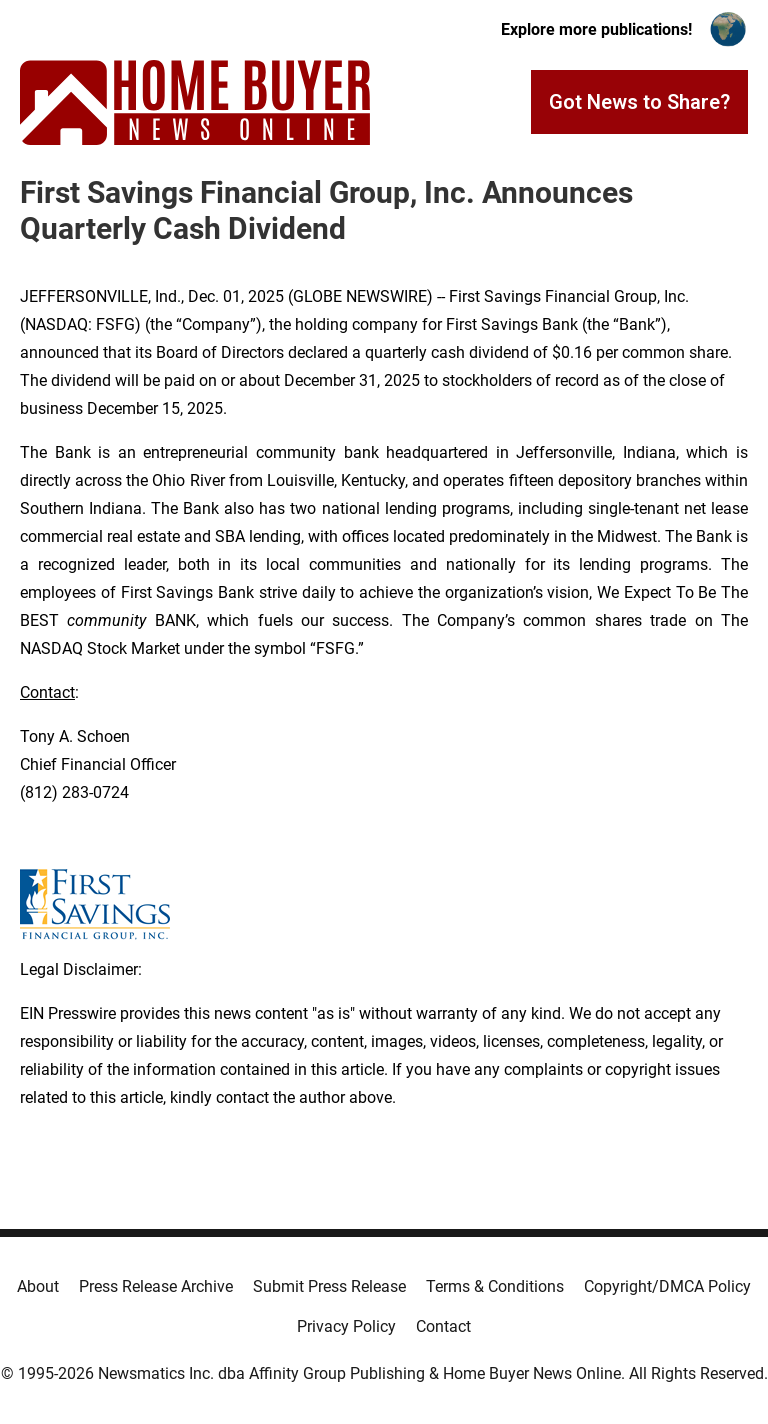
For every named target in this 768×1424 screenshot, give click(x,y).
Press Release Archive (156, 1286)
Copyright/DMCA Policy (667, 1286)
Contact (443, 1326)
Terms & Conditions (495, 1286)
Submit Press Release (329, 1286)
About (38, 1286)
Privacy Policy (346, 1326)
